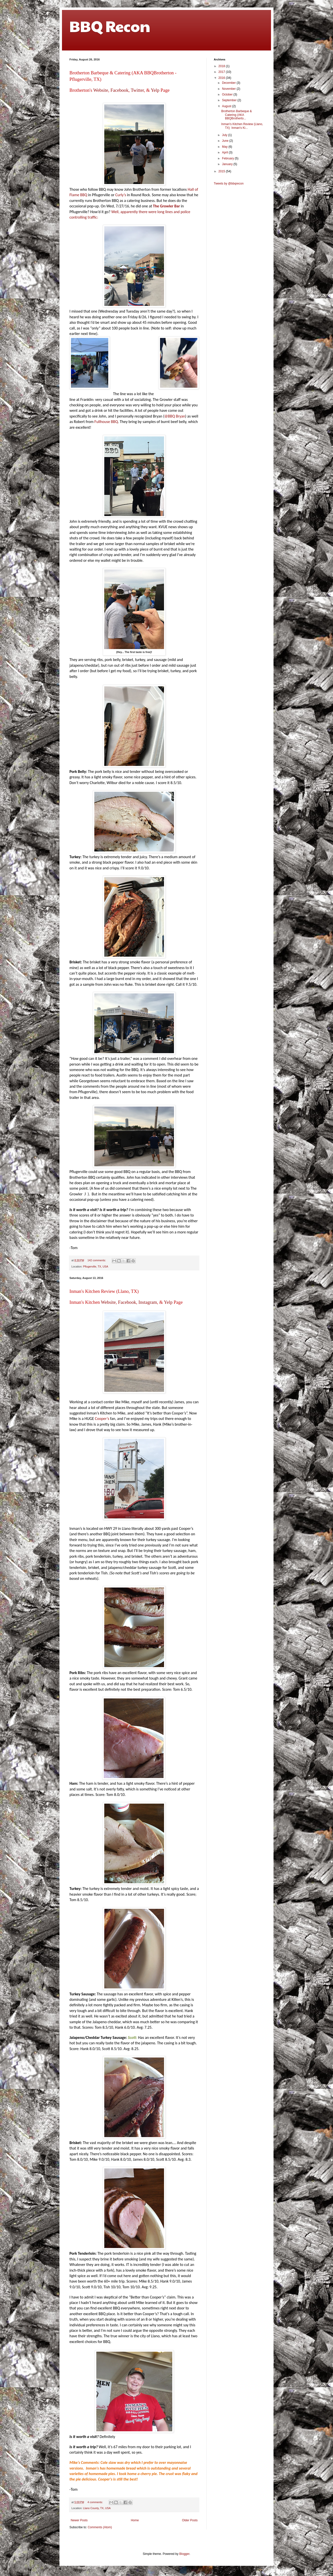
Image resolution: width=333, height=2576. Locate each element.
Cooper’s (102, 1418)
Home (135, 2520)
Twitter (137, 90)
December (229, 83)
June (225, 140)
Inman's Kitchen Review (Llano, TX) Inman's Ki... (242, 125)
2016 (222, 78)
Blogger (184, 2554)
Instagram (147, 1302)
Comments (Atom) (100, 2527)
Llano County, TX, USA (97, 2508)
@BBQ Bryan (174, 416)
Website (100, 90)
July (225, 135)
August (227, 106)
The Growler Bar (166, 206)
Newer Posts (79, 2520)
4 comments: (96, 2502)
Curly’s (120, 194)
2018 (222, 66)
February (228, 158)
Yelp (155, 90)
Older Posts (190, 2520)
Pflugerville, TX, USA (95, 1266)
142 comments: (97, 1260)
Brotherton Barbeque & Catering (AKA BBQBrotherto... (236, 114)
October (227, 94)
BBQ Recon (109, 25)
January (227, 164)
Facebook (120, 90)
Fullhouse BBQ (106, 421)
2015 (222, 171)
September (229, 100)
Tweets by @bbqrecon (229, 183)
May (225, 146)
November (229, 89)
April (225, 152)
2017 (222, 72)
